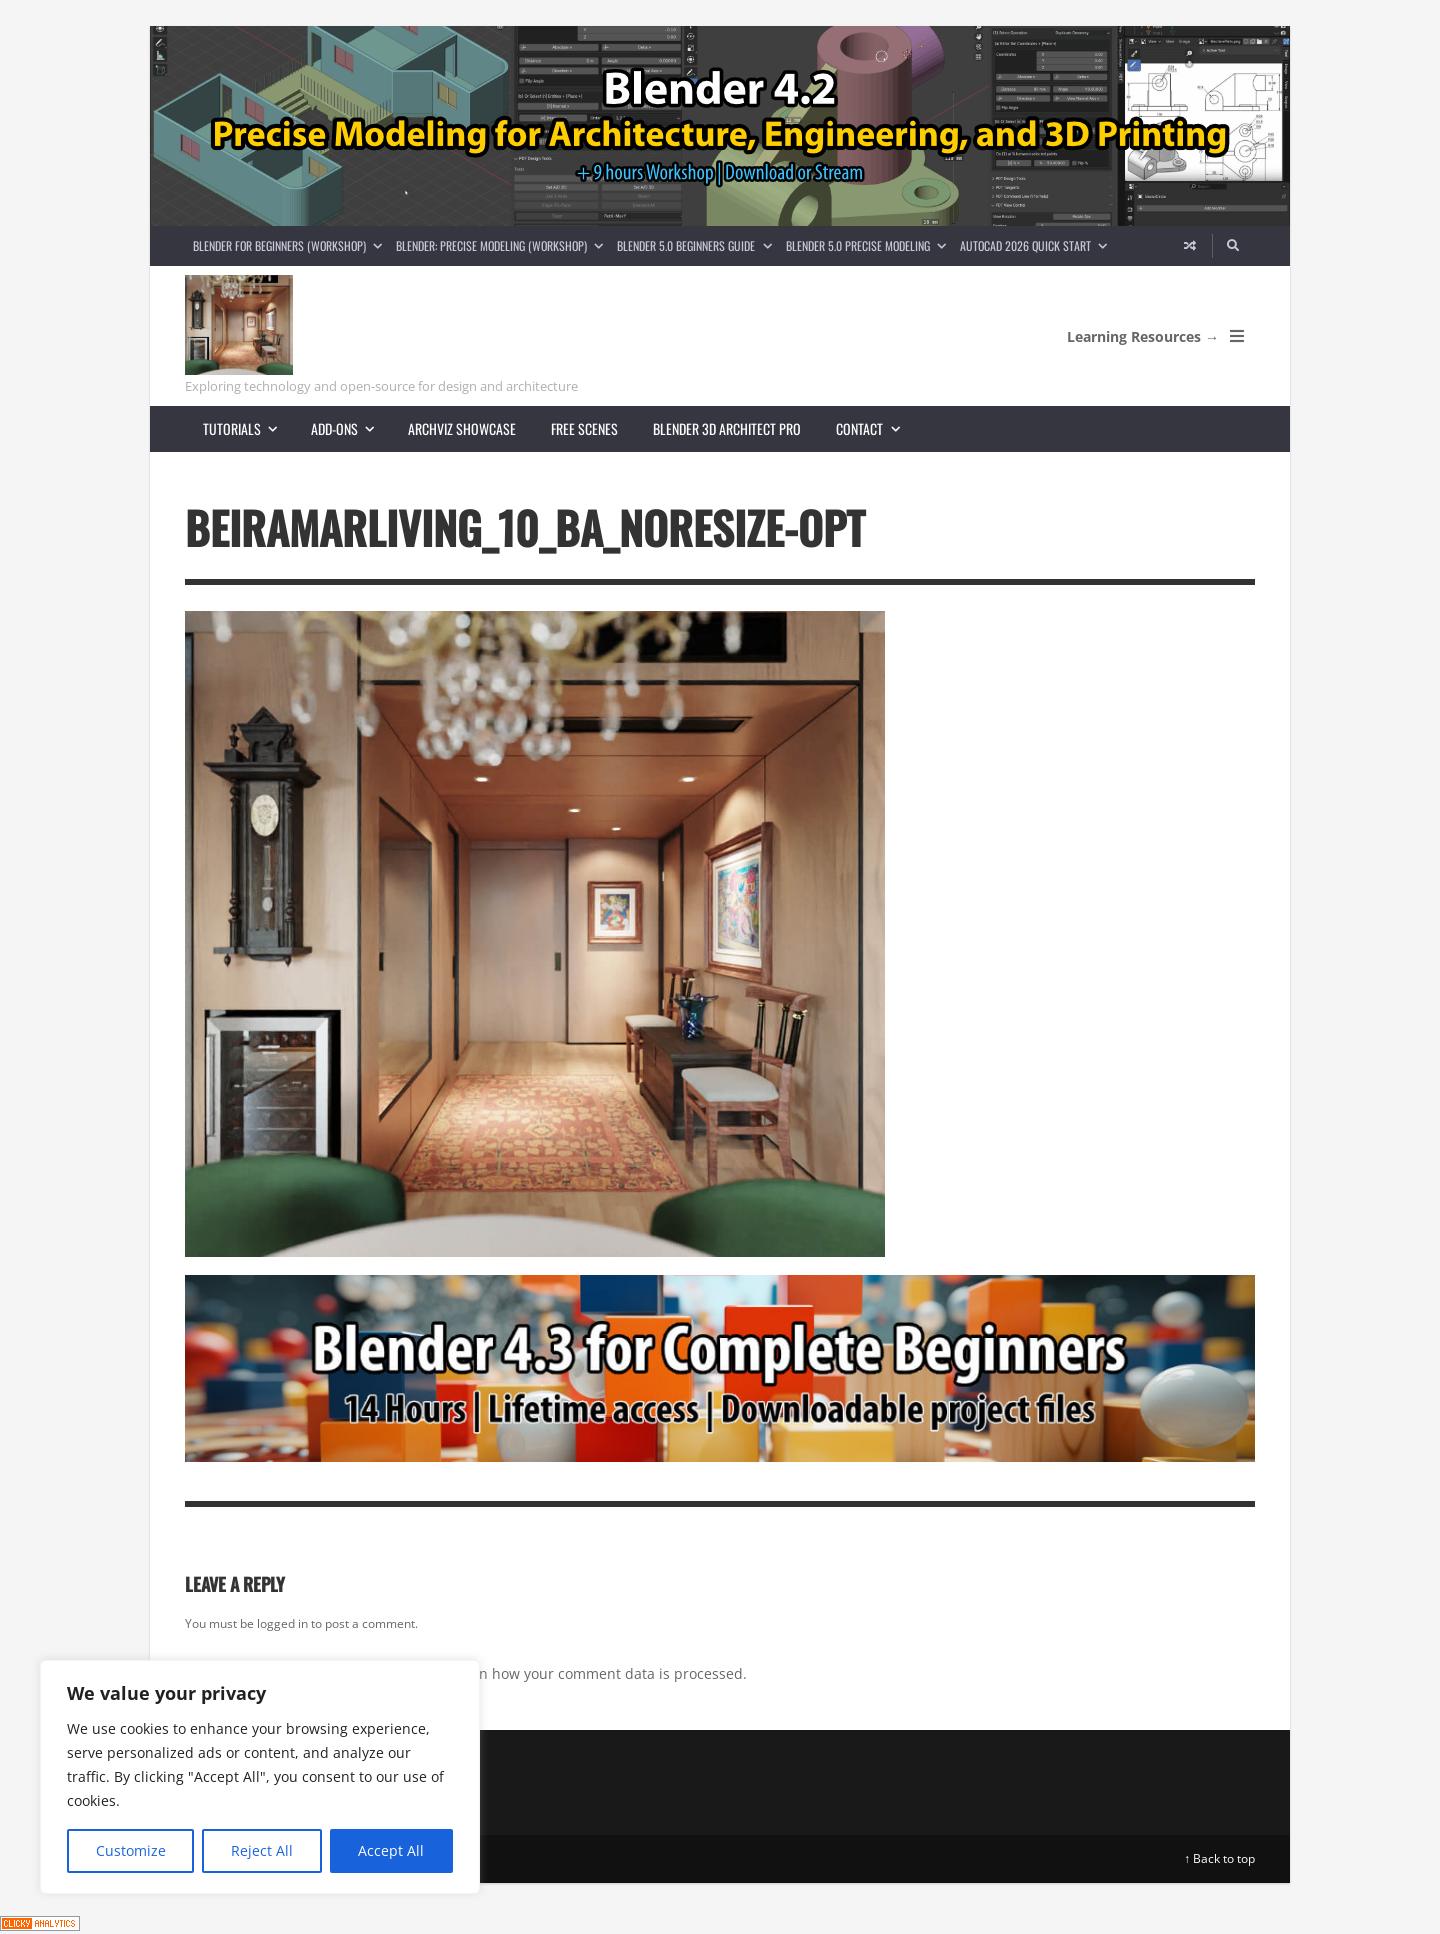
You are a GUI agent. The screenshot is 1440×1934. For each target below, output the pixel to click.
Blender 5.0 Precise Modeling (869, 245)
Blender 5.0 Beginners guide (697, 245)
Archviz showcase (462, 428)
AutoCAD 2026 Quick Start (1037, 245)
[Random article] (1190, 246)
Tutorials (248, 428)
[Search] (1234, 246)
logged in (282, 1623)
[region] (260, 1777)
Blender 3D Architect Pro (727, 428)
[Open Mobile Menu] (1237, 336)
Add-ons (351, 428)
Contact (876, 428)
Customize (131, 1850)
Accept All (391, 1850)
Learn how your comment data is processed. (598, 1673)
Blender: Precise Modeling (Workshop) (503, 245)
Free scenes (584, 428)
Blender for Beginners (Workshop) (291, 245)
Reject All (262, 1850)
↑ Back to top (1219, 1858)
